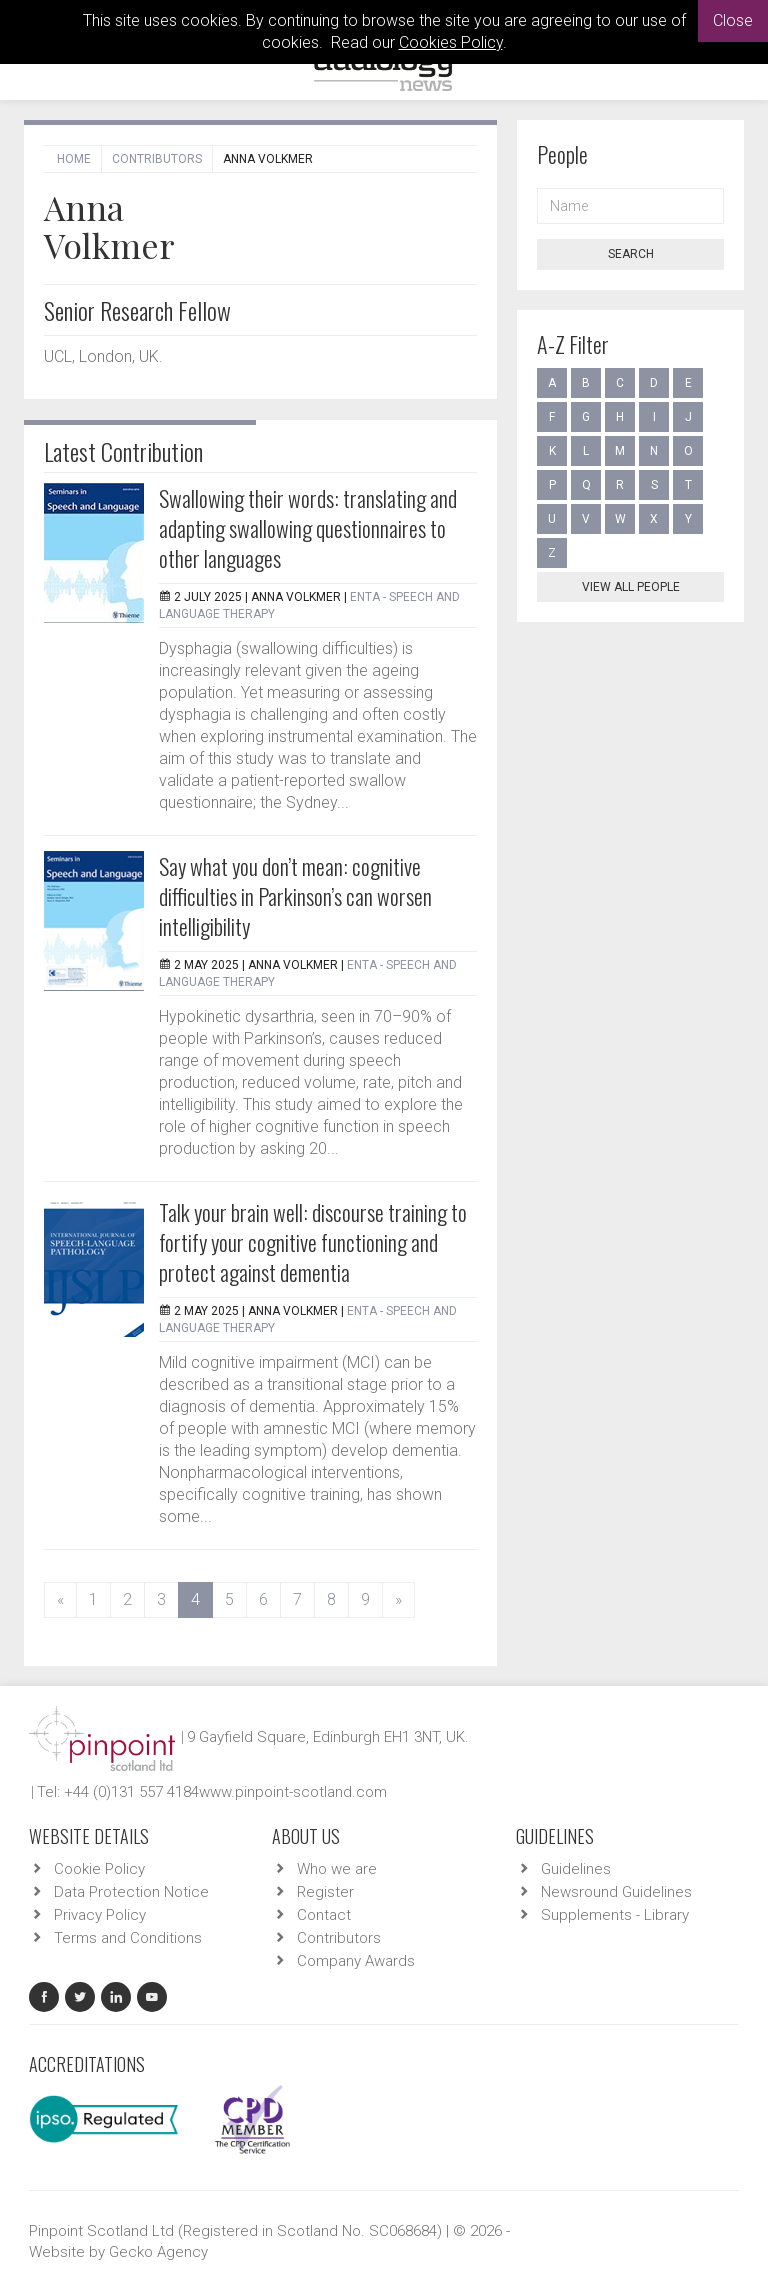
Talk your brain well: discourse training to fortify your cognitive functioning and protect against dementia (313, 1242)
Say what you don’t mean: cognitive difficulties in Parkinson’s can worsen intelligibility (295, 896)
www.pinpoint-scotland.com (293, 1792)
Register (325, 1892)
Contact (324, 1915)
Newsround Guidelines (616, 1892)
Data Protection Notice (131, 1892)
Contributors (157, 159)
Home (74, 159)
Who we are (337, 1869)
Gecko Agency (158, 2252)
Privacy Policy (100, 1915)
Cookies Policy (451, 42)
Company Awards (356, 1961)
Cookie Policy (99, 1869)
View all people (631, 587)
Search (631, 254)
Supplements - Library (615, 1915)
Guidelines (576, 1869)
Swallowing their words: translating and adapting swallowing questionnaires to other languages (308, 528)
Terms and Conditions (128, 1938)
